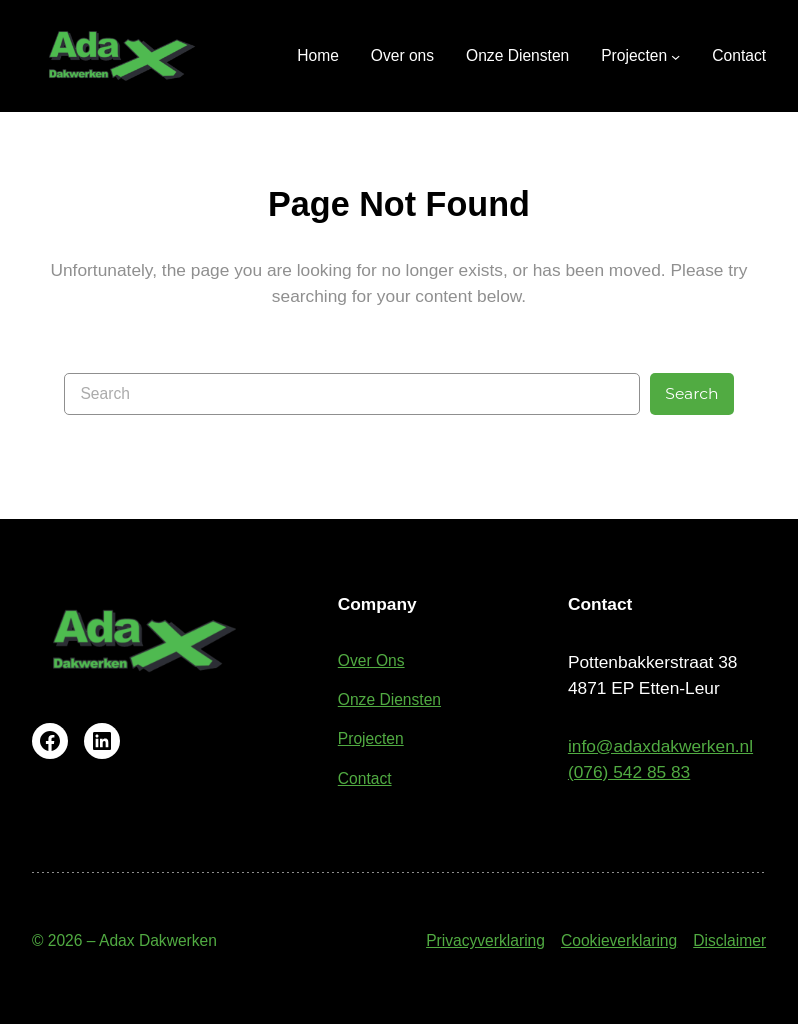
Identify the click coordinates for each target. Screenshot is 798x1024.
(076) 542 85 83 (629, 772)
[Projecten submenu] (640, 55)
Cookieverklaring (619, 940)
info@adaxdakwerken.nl (660, 746)
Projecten (371, 738)
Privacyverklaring (485, 940)
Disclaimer (729, 940)
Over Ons (371, 660)
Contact (365, 778)
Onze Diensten (389, 699)
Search (691, 393)
